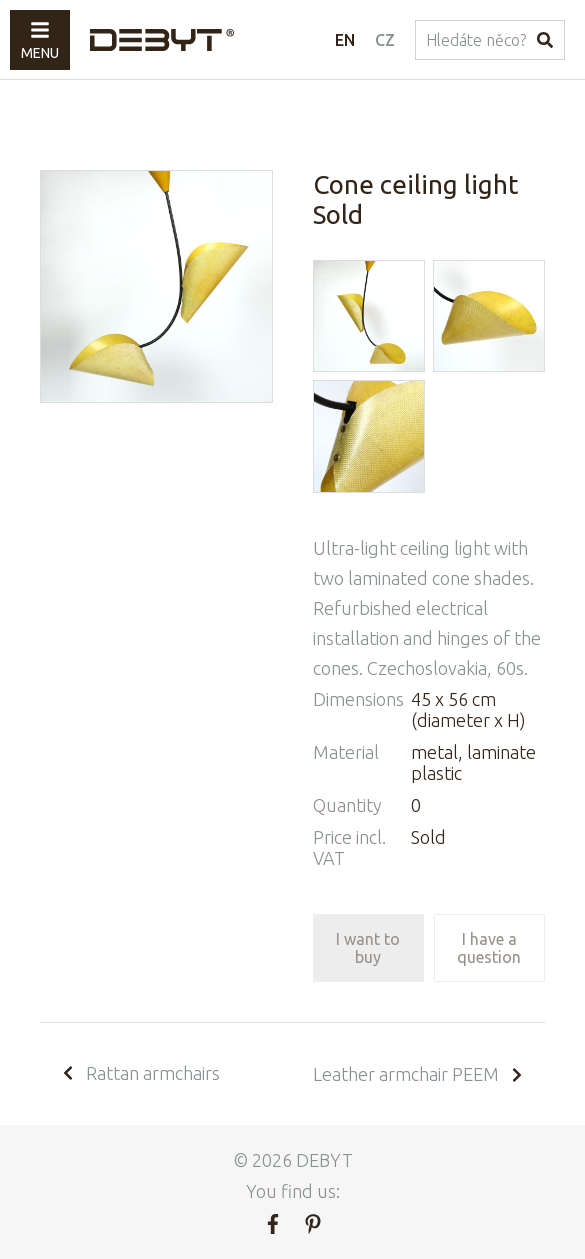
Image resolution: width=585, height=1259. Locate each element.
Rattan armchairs (140, 1073)
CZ (385, 40)
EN (345, 40)
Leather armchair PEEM (419, 1074)
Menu (40, 40)
